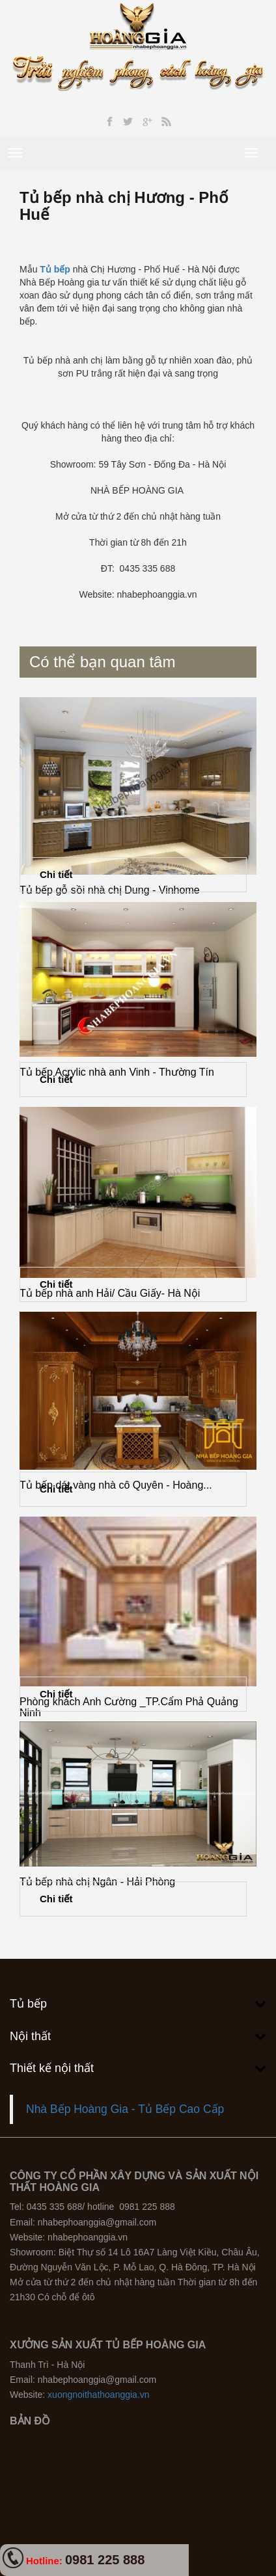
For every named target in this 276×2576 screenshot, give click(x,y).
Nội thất (30, 2036)
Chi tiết (56, 874)
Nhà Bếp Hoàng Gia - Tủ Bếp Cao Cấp (125, 2109)
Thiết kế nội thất (52, 2068)
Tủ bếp (55, 269)
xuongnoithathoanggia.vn (98, 2394)
